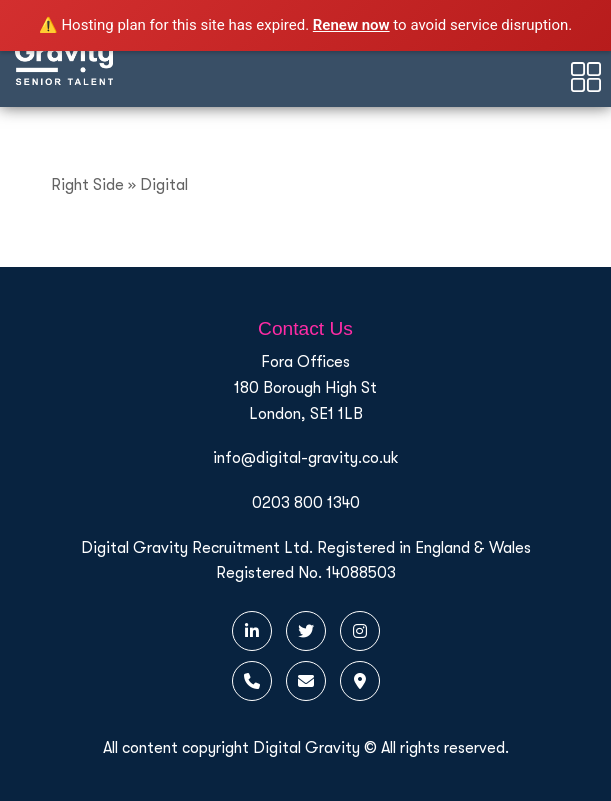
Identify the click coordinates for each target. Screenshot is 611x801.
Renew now (351, 25)
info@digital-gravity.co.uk (306, 458)
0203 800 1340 (306, 503)
